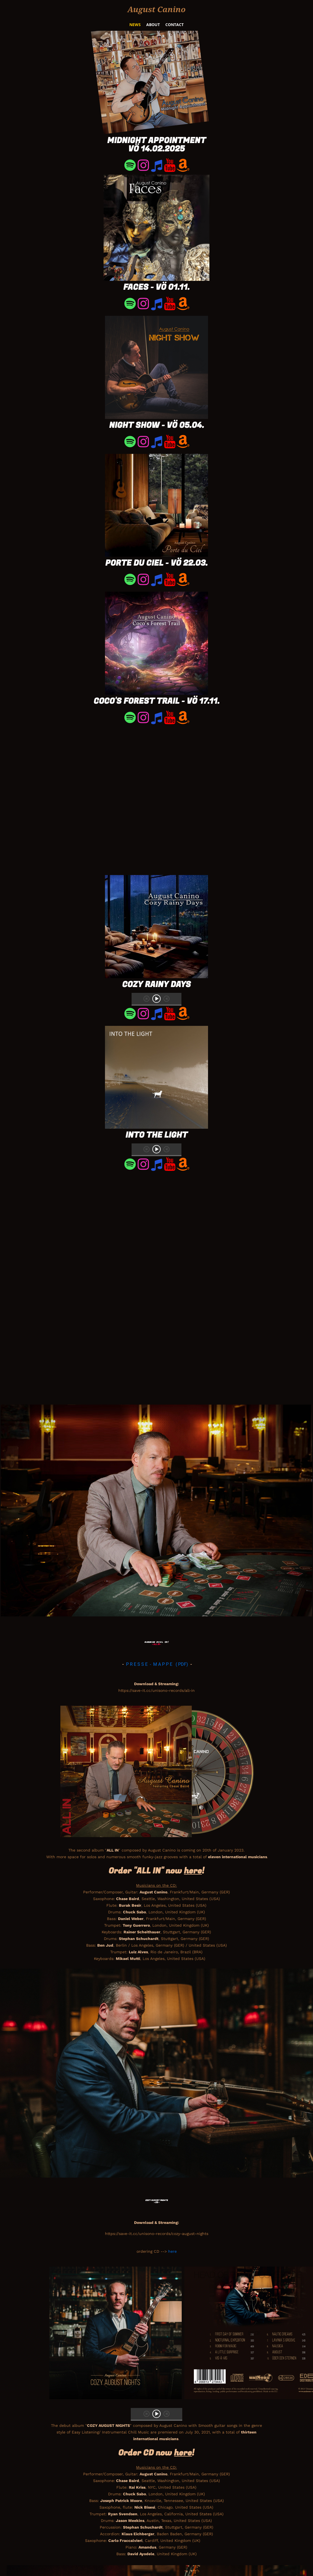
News (135, 24)
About (153, 24)
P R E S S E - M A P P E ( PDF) (157, 1664)
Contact (174, 24)
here (172, 2251)
